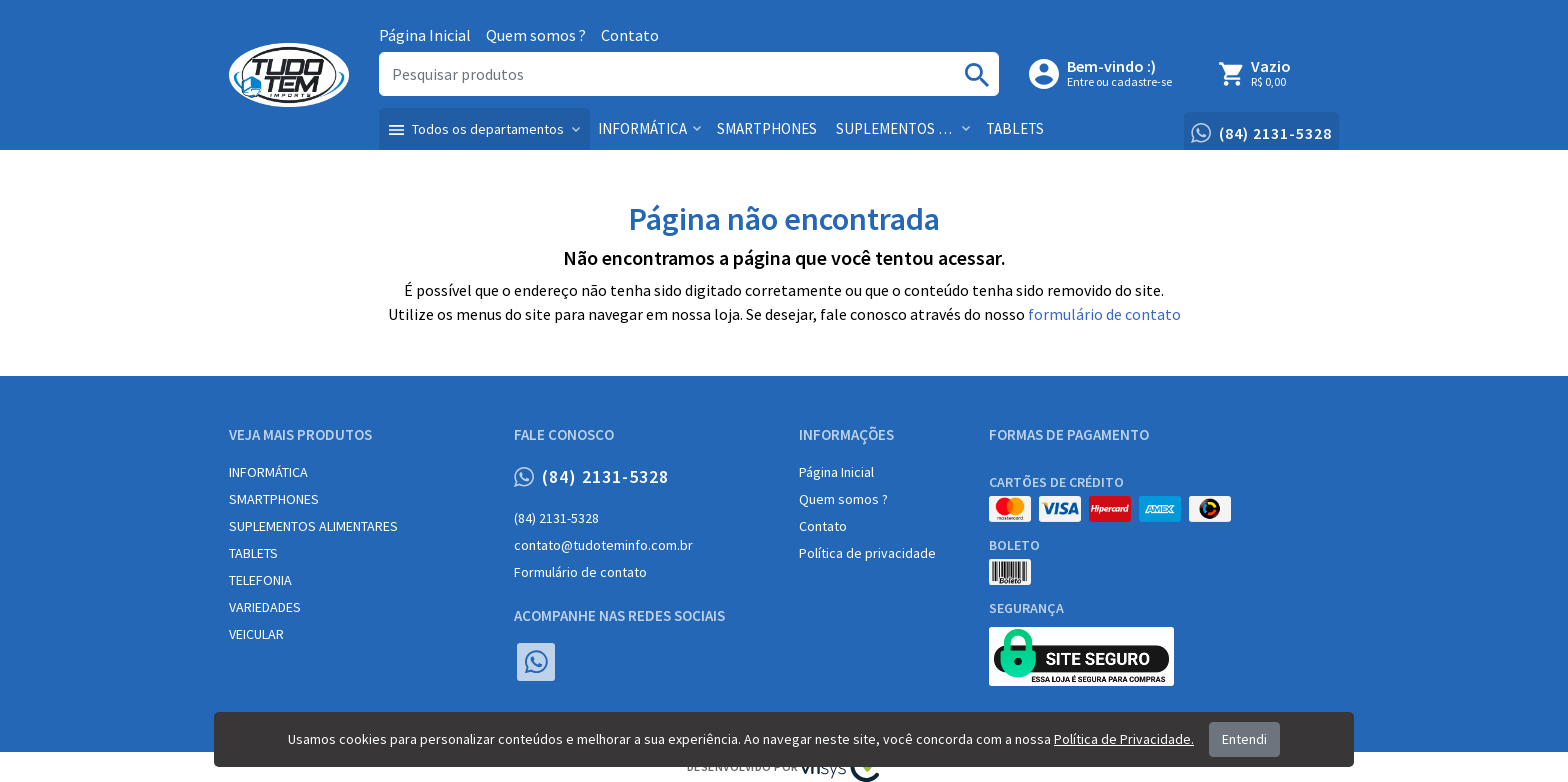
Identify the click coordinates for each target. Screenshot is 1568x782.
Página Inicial (425, 35)
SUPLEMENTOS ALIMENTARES (313, 526)
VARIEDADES (265, 607)
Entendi (1244, 739)
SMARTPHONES (274, 499)
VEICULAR (256, 634)
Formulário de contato (580, 572)
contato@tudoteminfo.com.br (603, 545)
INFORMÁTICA (268, 472)
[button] (484, 129)
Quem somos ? (536, 35)
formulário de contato (1104, 314)
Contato (630, 35)
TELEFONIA (260, 580)
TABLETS (253, 553)
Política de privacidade (867, 553)
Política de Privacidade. (1124, 739)
